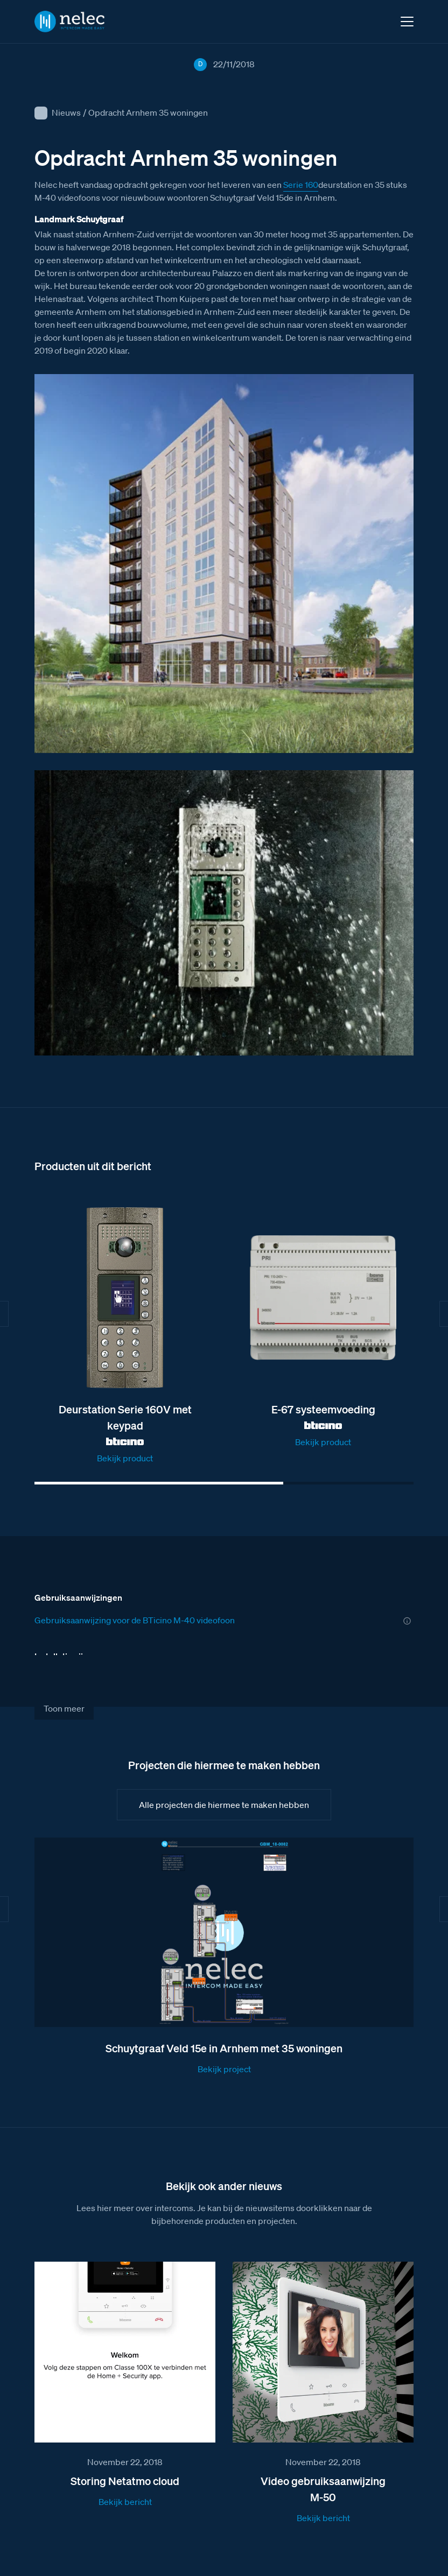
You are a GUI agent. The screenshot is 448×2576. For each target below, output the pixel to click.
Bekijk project (224, 2069)
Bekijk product (125, 1458)
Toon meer (64, 1708)
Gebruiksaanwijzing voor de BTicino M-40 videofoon (134, 1620)
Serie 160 (300, 184)
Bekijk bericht (125, 2501)
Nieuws (66, 112)
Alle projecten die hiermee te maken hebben (224, 1804)
